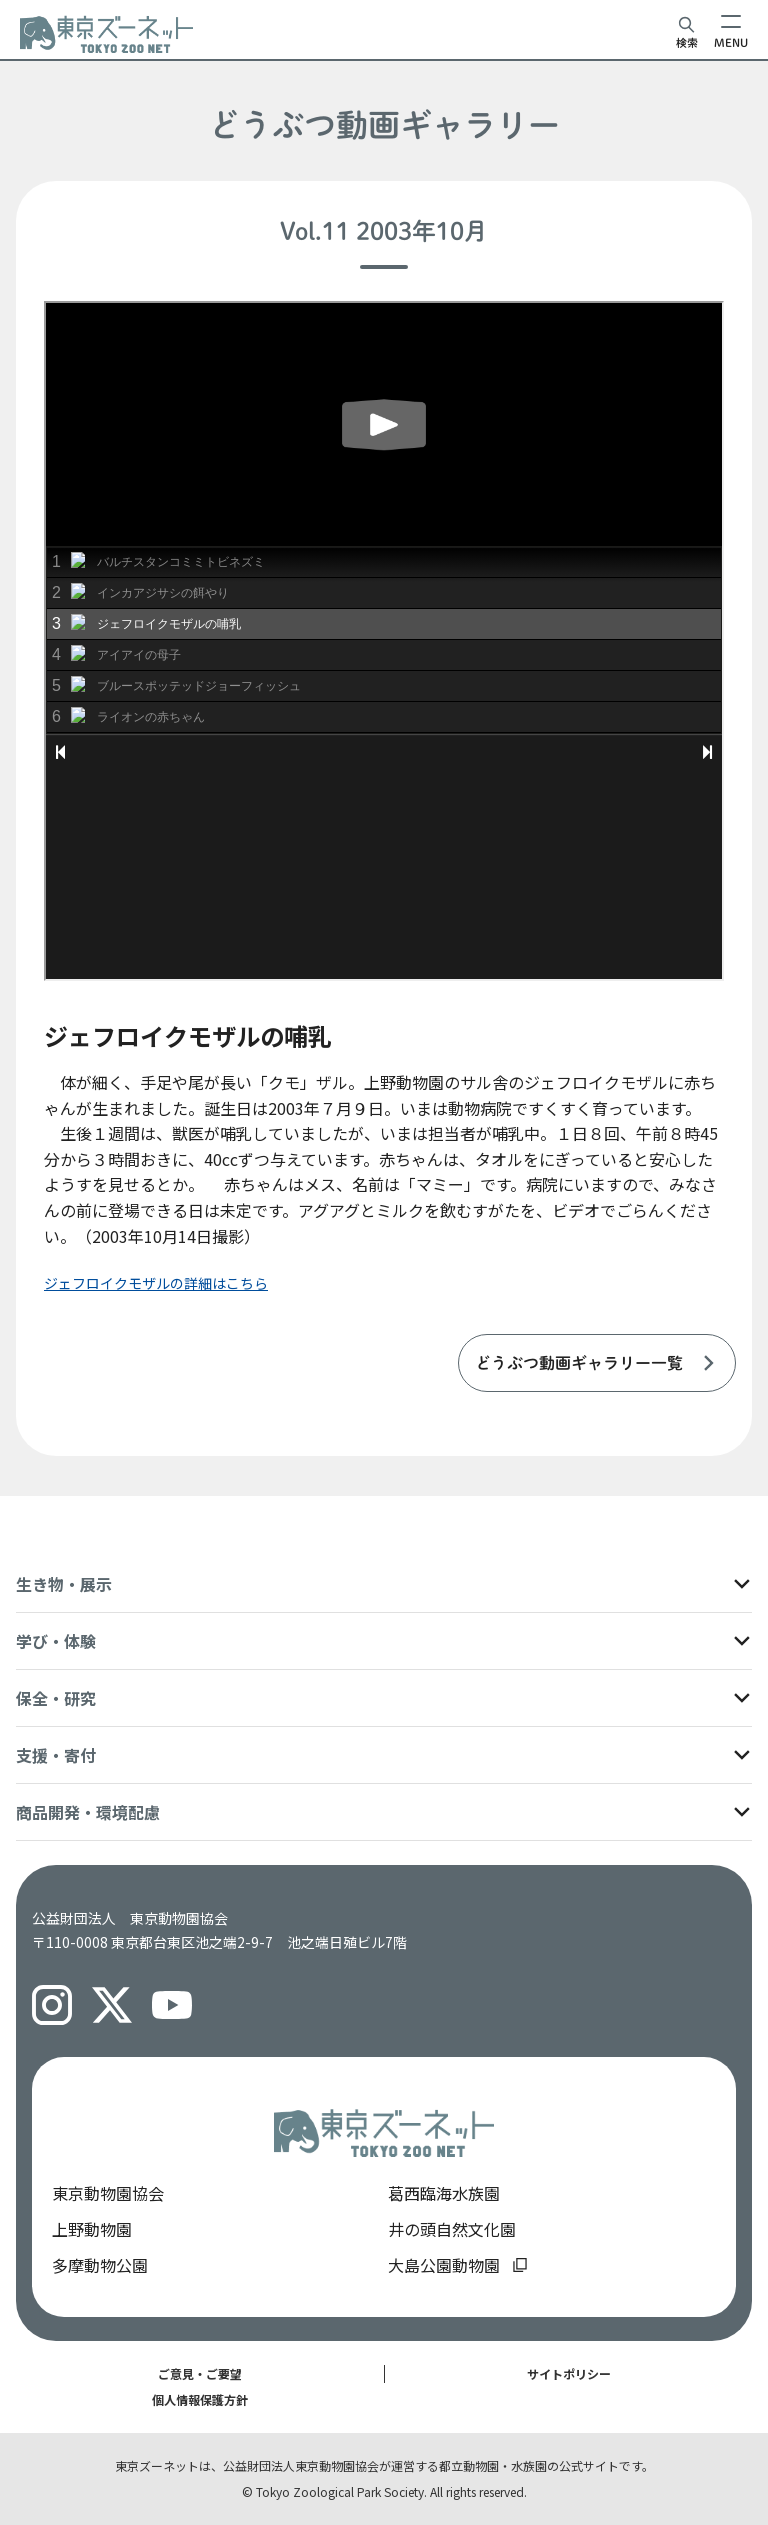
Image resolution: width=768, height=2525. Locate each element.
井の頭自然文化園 (452, 2229)
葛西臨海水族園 (444, 2193)
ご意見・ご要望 (200, 2373)
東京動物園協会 (108, 2193)
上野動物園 (92, 2229)
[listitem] (597, 1363)
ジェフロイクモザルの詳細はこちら (156, 1283)
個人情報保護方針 (200, 2399)
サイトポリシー (569, 2373)
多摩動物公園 (100, 2265)
